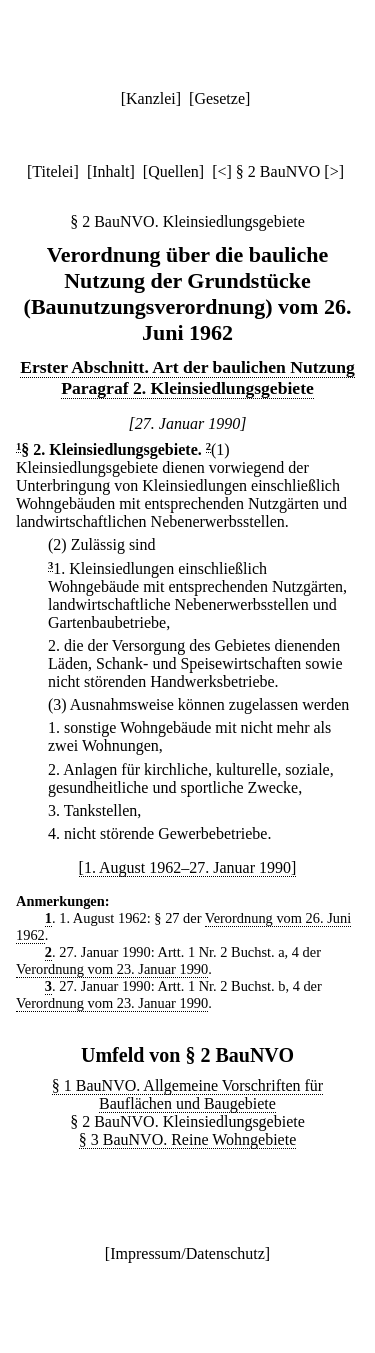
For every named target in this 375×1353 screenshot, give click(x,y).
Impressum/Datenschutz (187, 1253)
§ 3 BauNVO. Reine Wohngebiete (187, 1139)
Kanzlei (151, 98)
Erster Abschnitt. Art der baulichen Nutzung (187, 367)
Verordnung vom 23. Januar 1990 (112, 969)
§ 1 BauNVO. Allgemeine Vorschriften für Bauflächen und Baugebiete (187, 1094)
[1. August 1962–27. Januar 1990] (188, 867)
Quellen (173, 171)
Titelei (52, 171)
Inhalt (110, 171)
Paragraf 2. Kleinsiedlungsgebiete (187, 388)
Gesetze (219, 98)
